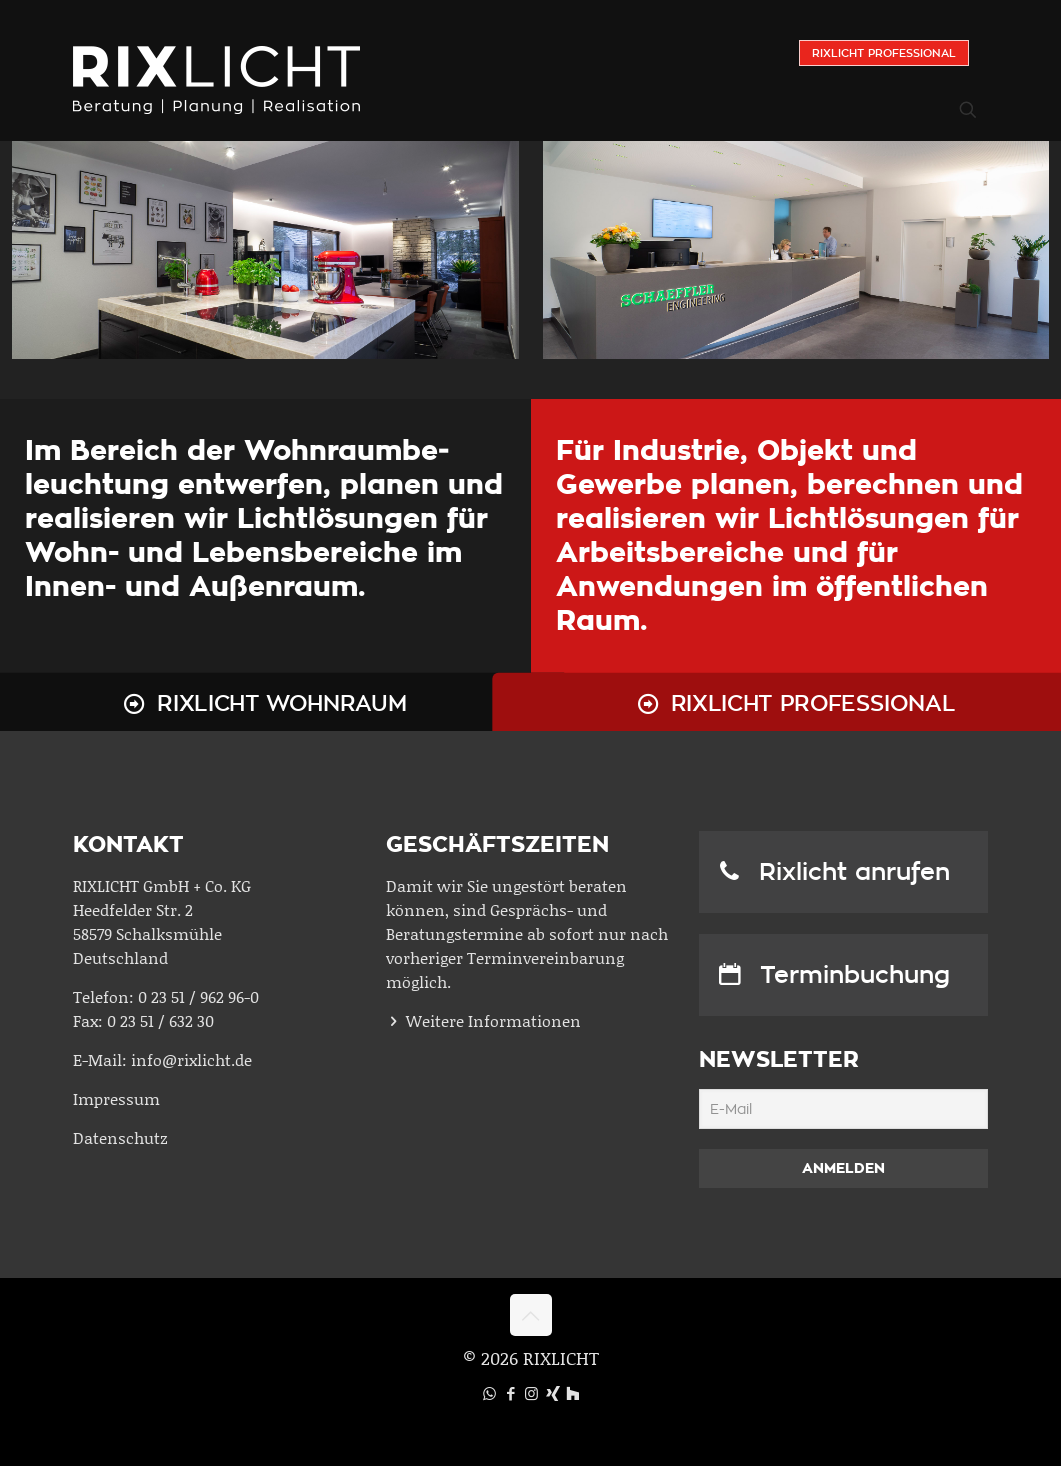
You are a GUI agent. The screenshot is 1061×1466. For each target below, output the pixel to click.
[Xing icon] (552, 1393)
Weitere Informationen (493, 1020)
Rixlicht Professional (884, 53)
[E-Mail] (843, 1109)
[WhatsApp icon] (489, 1393)
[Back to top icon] (531, 1315)
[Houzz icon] (572, 1393)
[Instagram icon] (531, 1393)
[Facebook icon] (510, 1393)
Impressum (116, 1098)
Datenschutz (120, 1137)
